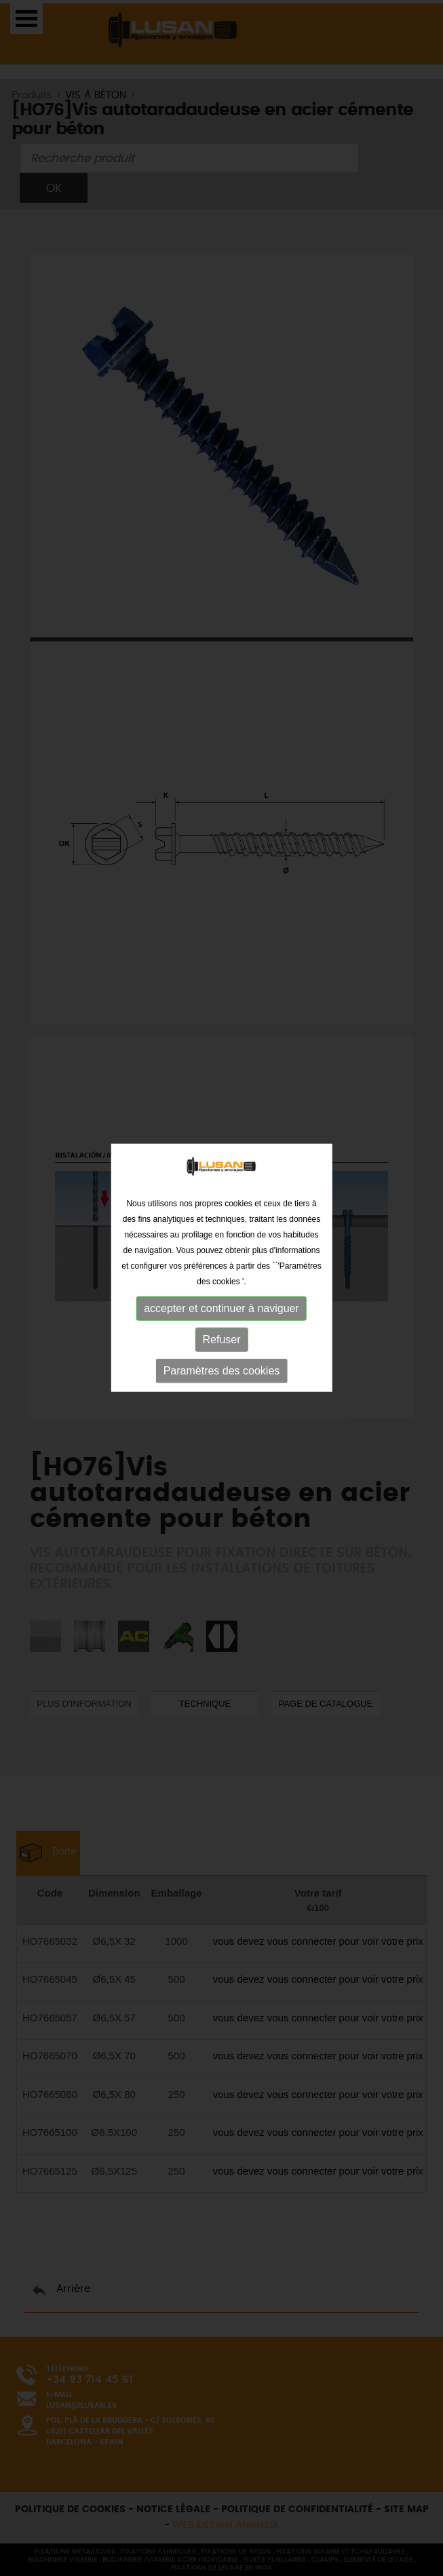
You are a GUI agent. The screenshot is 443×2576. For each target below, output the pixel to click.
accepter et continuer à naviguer (221, 1282)
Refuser (221, 1313)
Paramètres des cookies (221, 1344)
